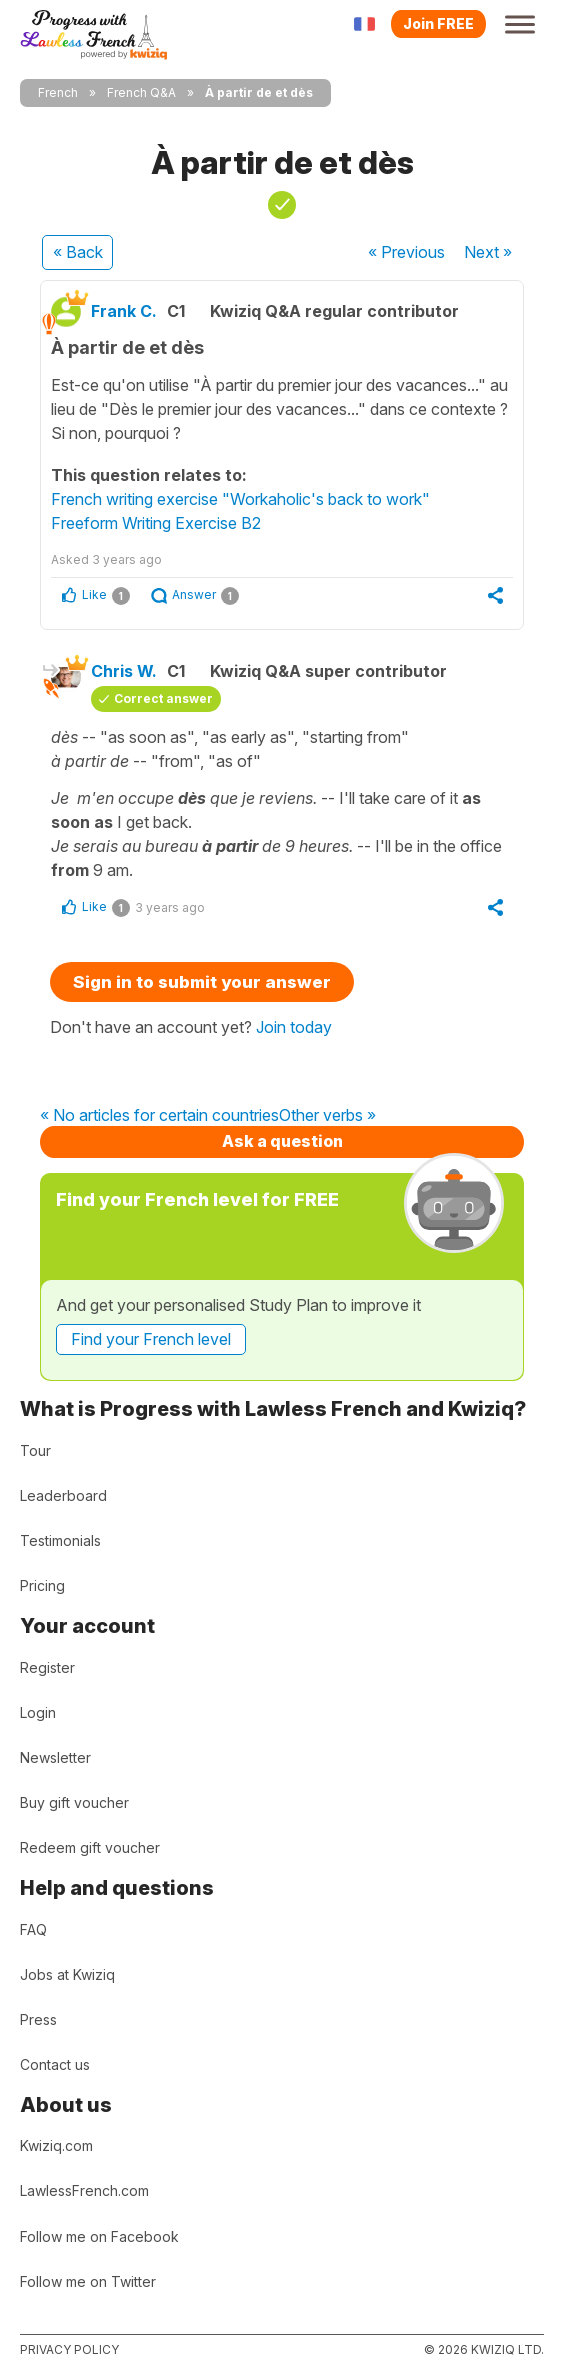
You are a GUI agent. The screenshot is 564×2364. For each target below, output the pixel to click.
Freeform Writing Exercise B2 (156, 523)
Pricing (42, 1585)
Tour (35, 1450)
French (58, 92)
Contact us (55, 2064)
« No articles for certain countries (159, 1116)
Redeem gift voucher (90, 1847)
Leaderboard (63, 1495)
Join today (294, 1027)
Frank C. (124, 311)
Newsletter (55, 1757)
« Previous (406, 252)
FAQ (33, 1929)
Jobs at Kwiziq (67, 1974)
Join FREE (438, 23)
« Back (78, 252)
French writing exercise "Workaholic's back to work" (240, 499)
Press (38, 2019)
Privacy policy (69, 2349)
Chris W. (124, 671)
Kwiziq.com (56, 2145)
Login (38, 1712)
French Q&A (141, 92)
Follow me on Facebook (99, 2236)
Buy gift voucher (74, 1802)
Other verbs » (327, 1116)
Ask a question (282, 1141)
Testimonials (60, 1540)
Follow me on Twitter (88, 2281)
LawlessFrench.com (84, 2190)
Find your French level (151, 1339)
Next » (488, 252)
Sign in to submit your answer (202, 982)
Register (47, 1667)
